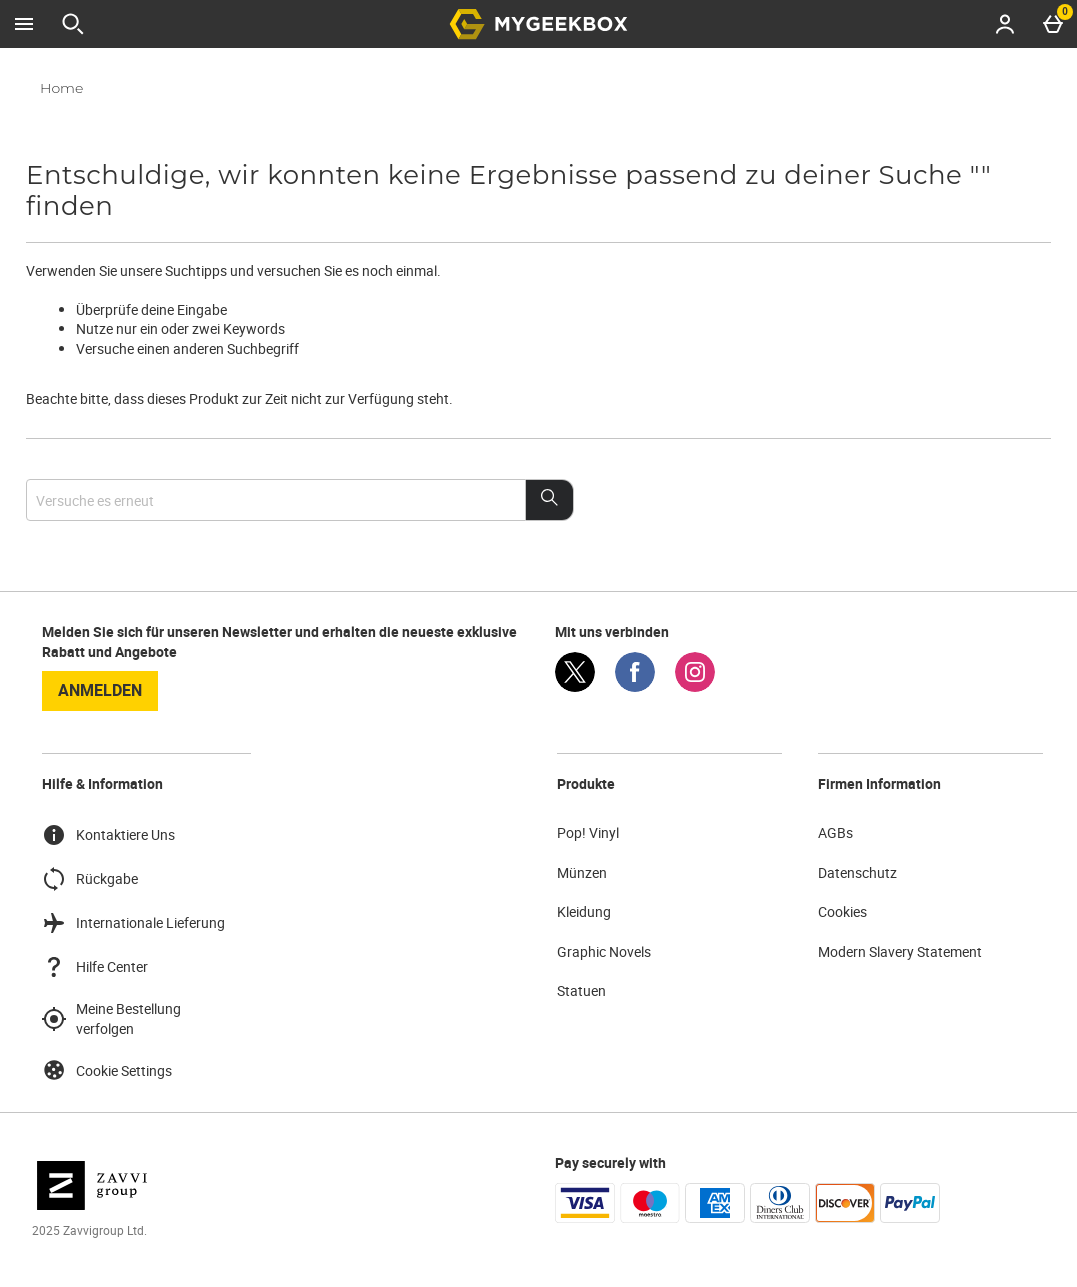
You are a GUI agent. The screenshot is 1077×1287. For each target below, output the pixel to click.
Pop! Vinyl (588, 832)
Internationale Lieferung (133, 923)
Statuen (581, 990)
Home (61, 88)
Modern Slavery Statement (900, 951)
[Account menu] (1005, 24)
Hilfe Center (95, 967)
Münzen (582, 872)
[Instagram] (695, 686)
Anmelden (100, 690)
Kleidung (584, 911)
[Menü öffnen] (24, 24)
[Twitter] (575, 686)
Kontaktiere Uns (108, 835)
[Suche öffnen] (73, 24)
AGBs (835, 832)
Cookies (842, 911)
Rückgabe (90, 879)
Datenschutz (857, 872)
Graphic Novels (604, 951)
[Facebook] (635, 686)
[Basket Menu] (1053, 24)
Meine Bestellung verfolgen (111, 1018)
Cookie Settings (107, 1070)
